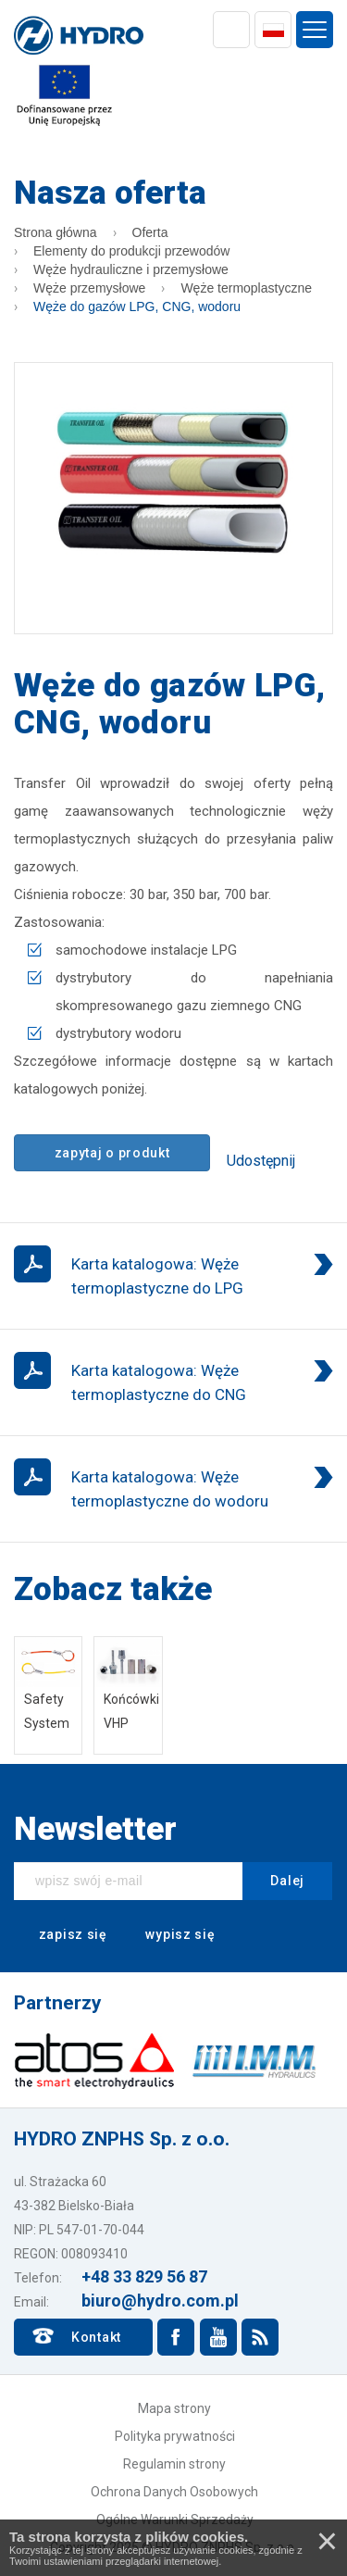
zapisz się (60, 1935)
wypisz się (168, 1935)
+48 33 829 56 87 (144, 2276)
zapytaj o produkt (112, 1152)
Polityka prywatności (175, 2436)
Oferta (150, 232)
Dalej (287, 1880)
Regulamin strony (174, 2464)
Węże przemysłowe (89, 288)
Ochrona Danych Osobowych (174, 2491)
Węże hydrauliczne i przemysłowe (131, 269)
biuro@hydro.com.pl (160, 2300)
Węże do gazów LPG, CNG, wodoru (137, 306)
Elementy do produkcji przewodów (131, 251)
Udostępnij (261, 1160)
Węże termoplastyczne (246, 288)
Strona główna (55, 232)
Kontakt (96, 2337)
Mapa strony (174, 2408)
